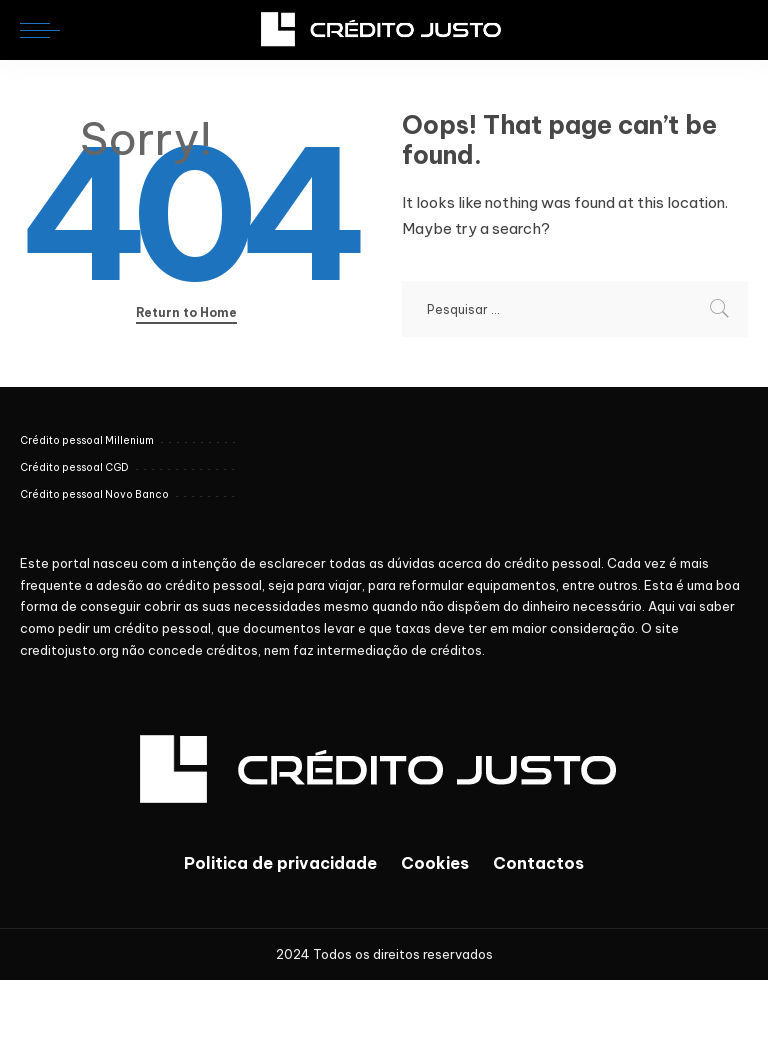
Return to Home (186, 312)
